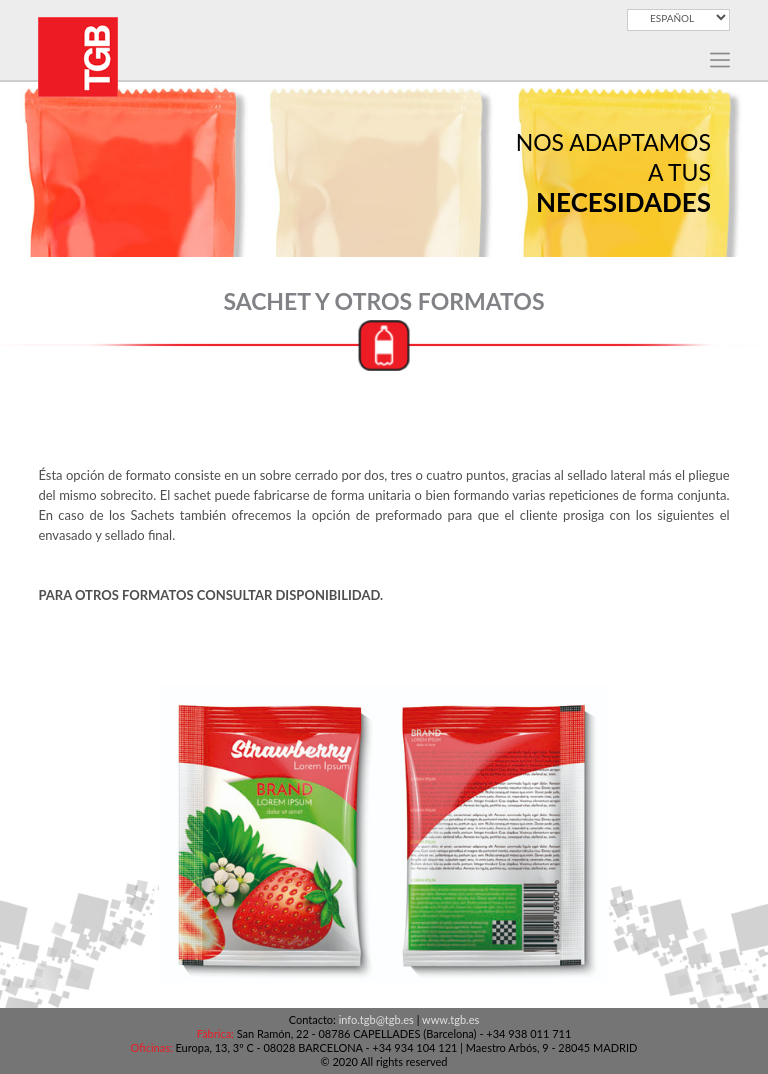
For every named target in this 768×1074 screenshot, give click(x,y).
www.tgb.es (450, 1019)
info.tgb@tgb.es (376, 1019)
